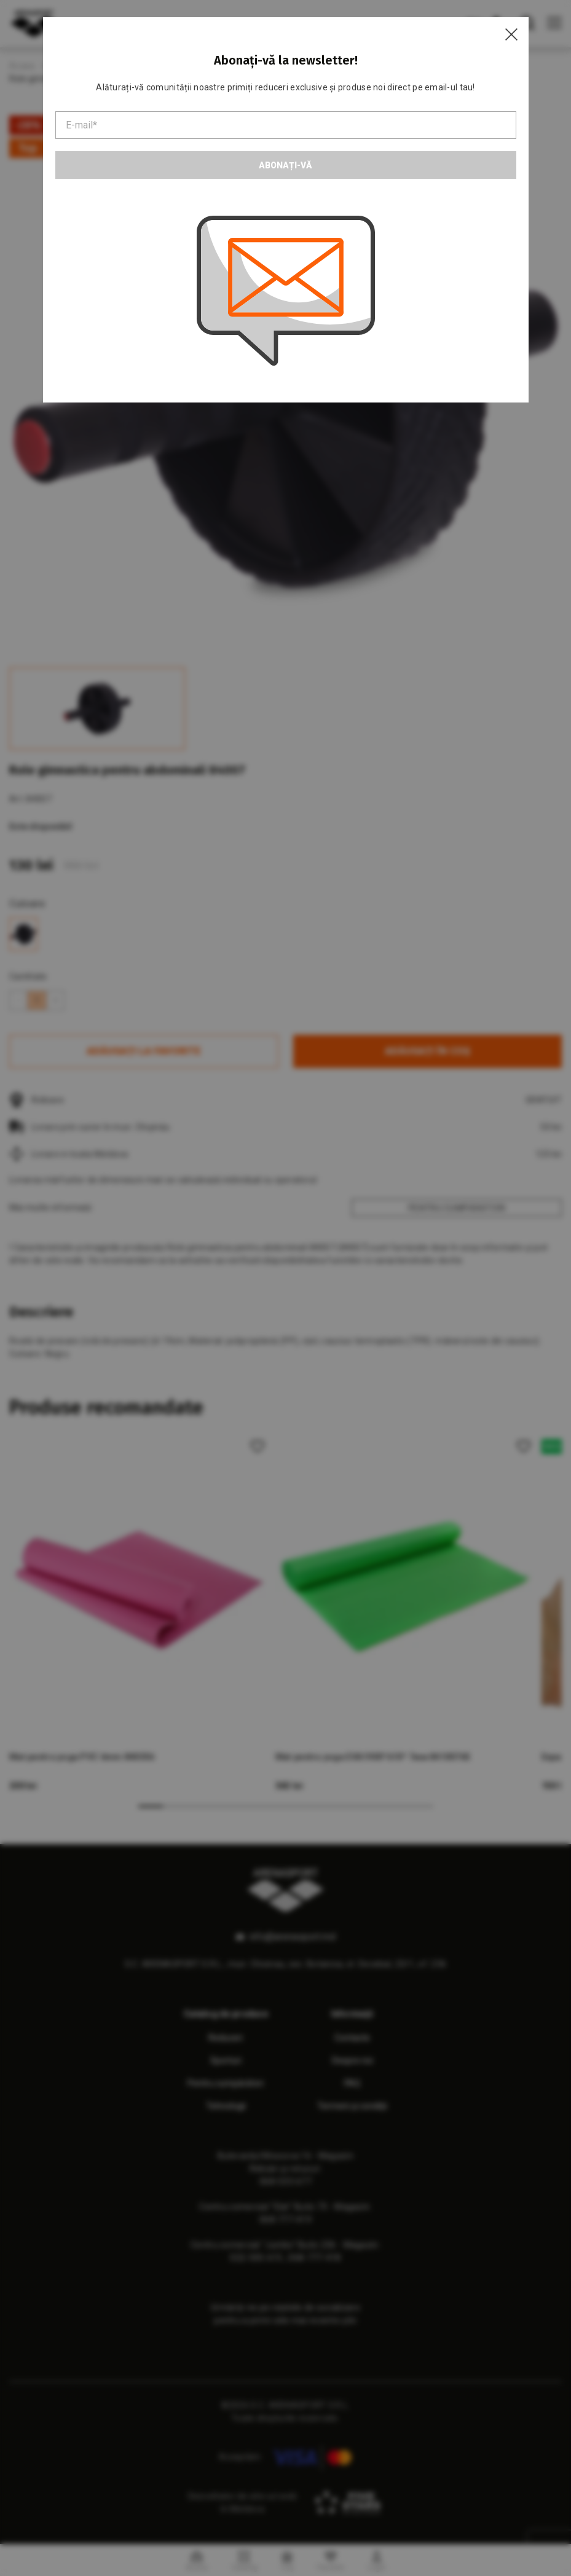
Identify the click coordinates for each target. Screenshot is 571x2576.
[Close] (511, 34)
